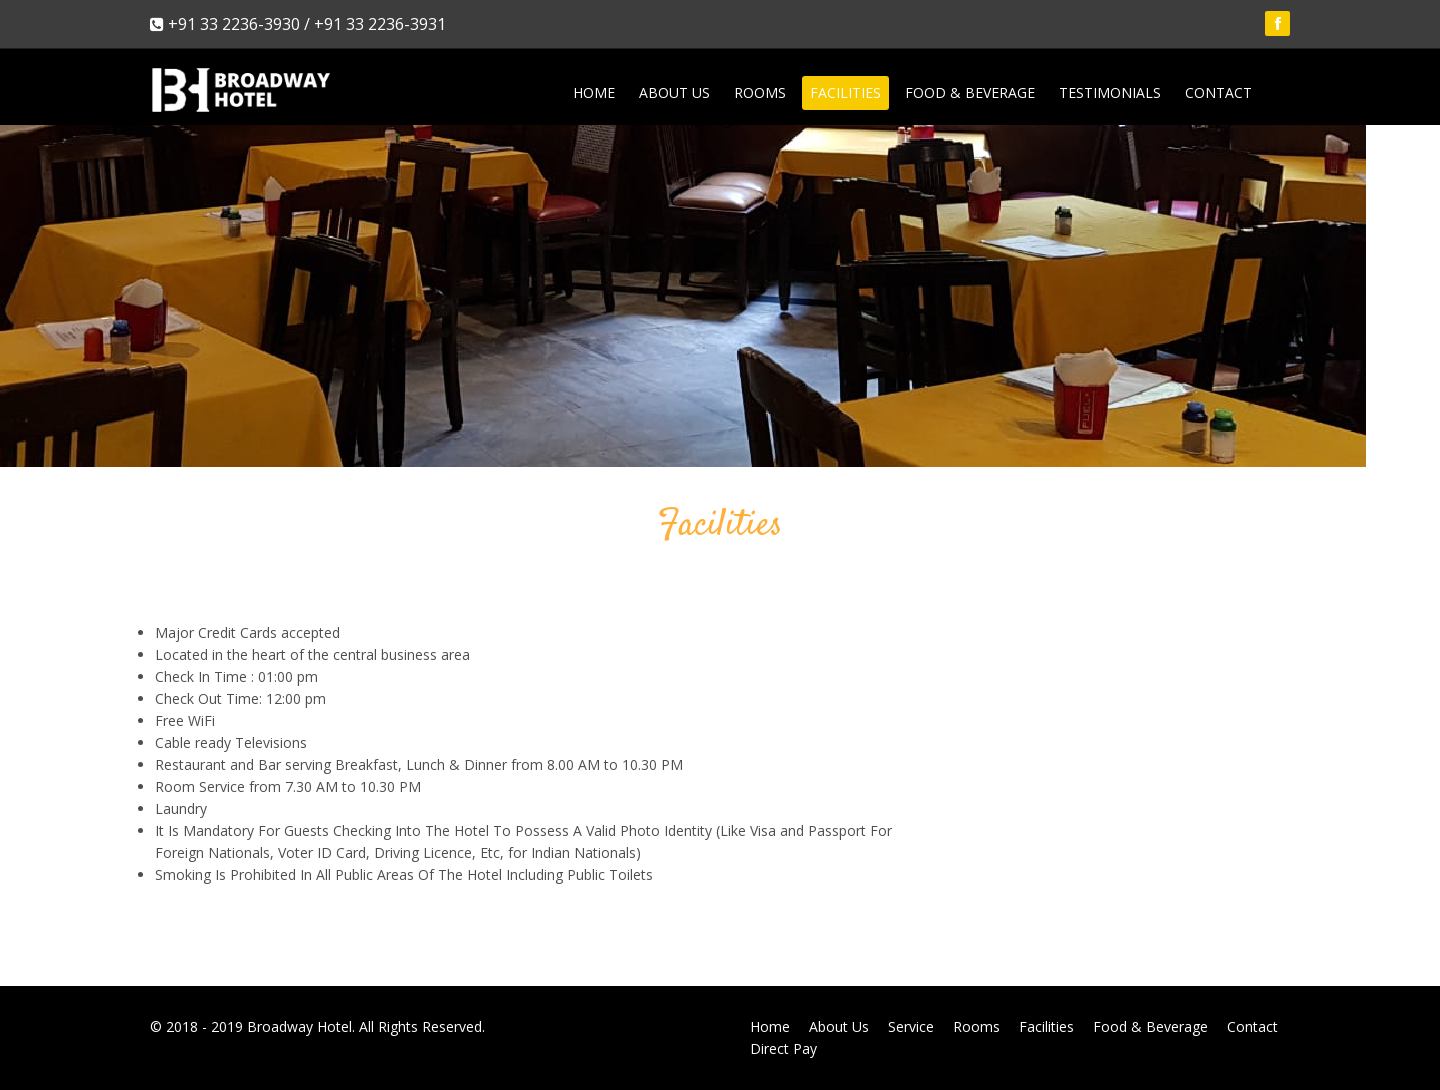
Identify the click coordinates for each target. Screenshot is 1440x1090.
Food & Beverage (970, 92)
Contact (1218, 92)
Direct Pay (783, 1048)
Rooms (760, 92)
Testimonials (1110, 92)
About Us (674, 92)
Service (911, 1026)
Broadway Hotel (299, 1026)
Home (594, 92)
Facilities (845, 92)
